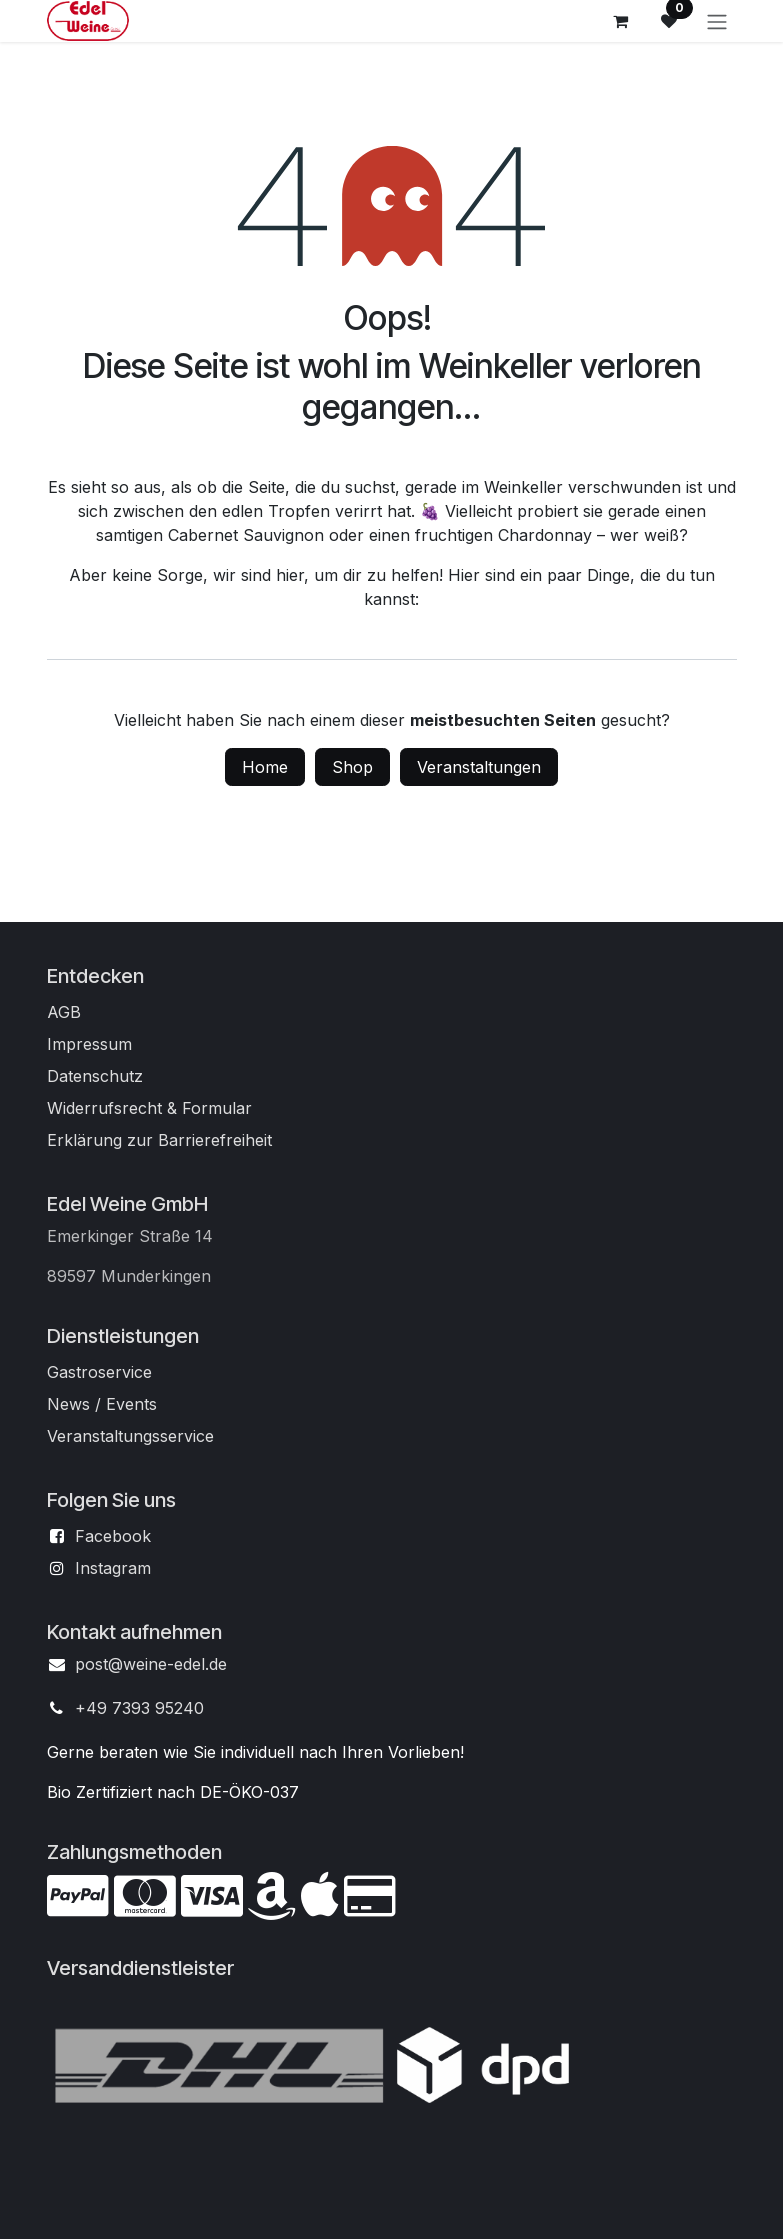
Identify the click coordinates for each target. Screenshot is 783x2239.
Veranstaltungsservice (130, 1436)
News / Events (102, 1404)
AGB (64, 1012)
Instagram (113, 1568)
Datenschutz (95, 1076)
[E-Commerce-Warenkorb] (621, 21)
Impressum (89, 1044)
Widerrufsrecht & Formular (149, 1108)
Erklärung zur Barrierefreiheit (159, 1140)
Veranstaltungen (479, 767)
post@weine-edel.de (151, 1664)
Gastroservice (99, 1372)
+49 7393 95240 (139, 1708)
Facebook (113, 1536)
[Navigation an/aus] (717, 21)
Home (265, 767)
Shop (352, 767)
